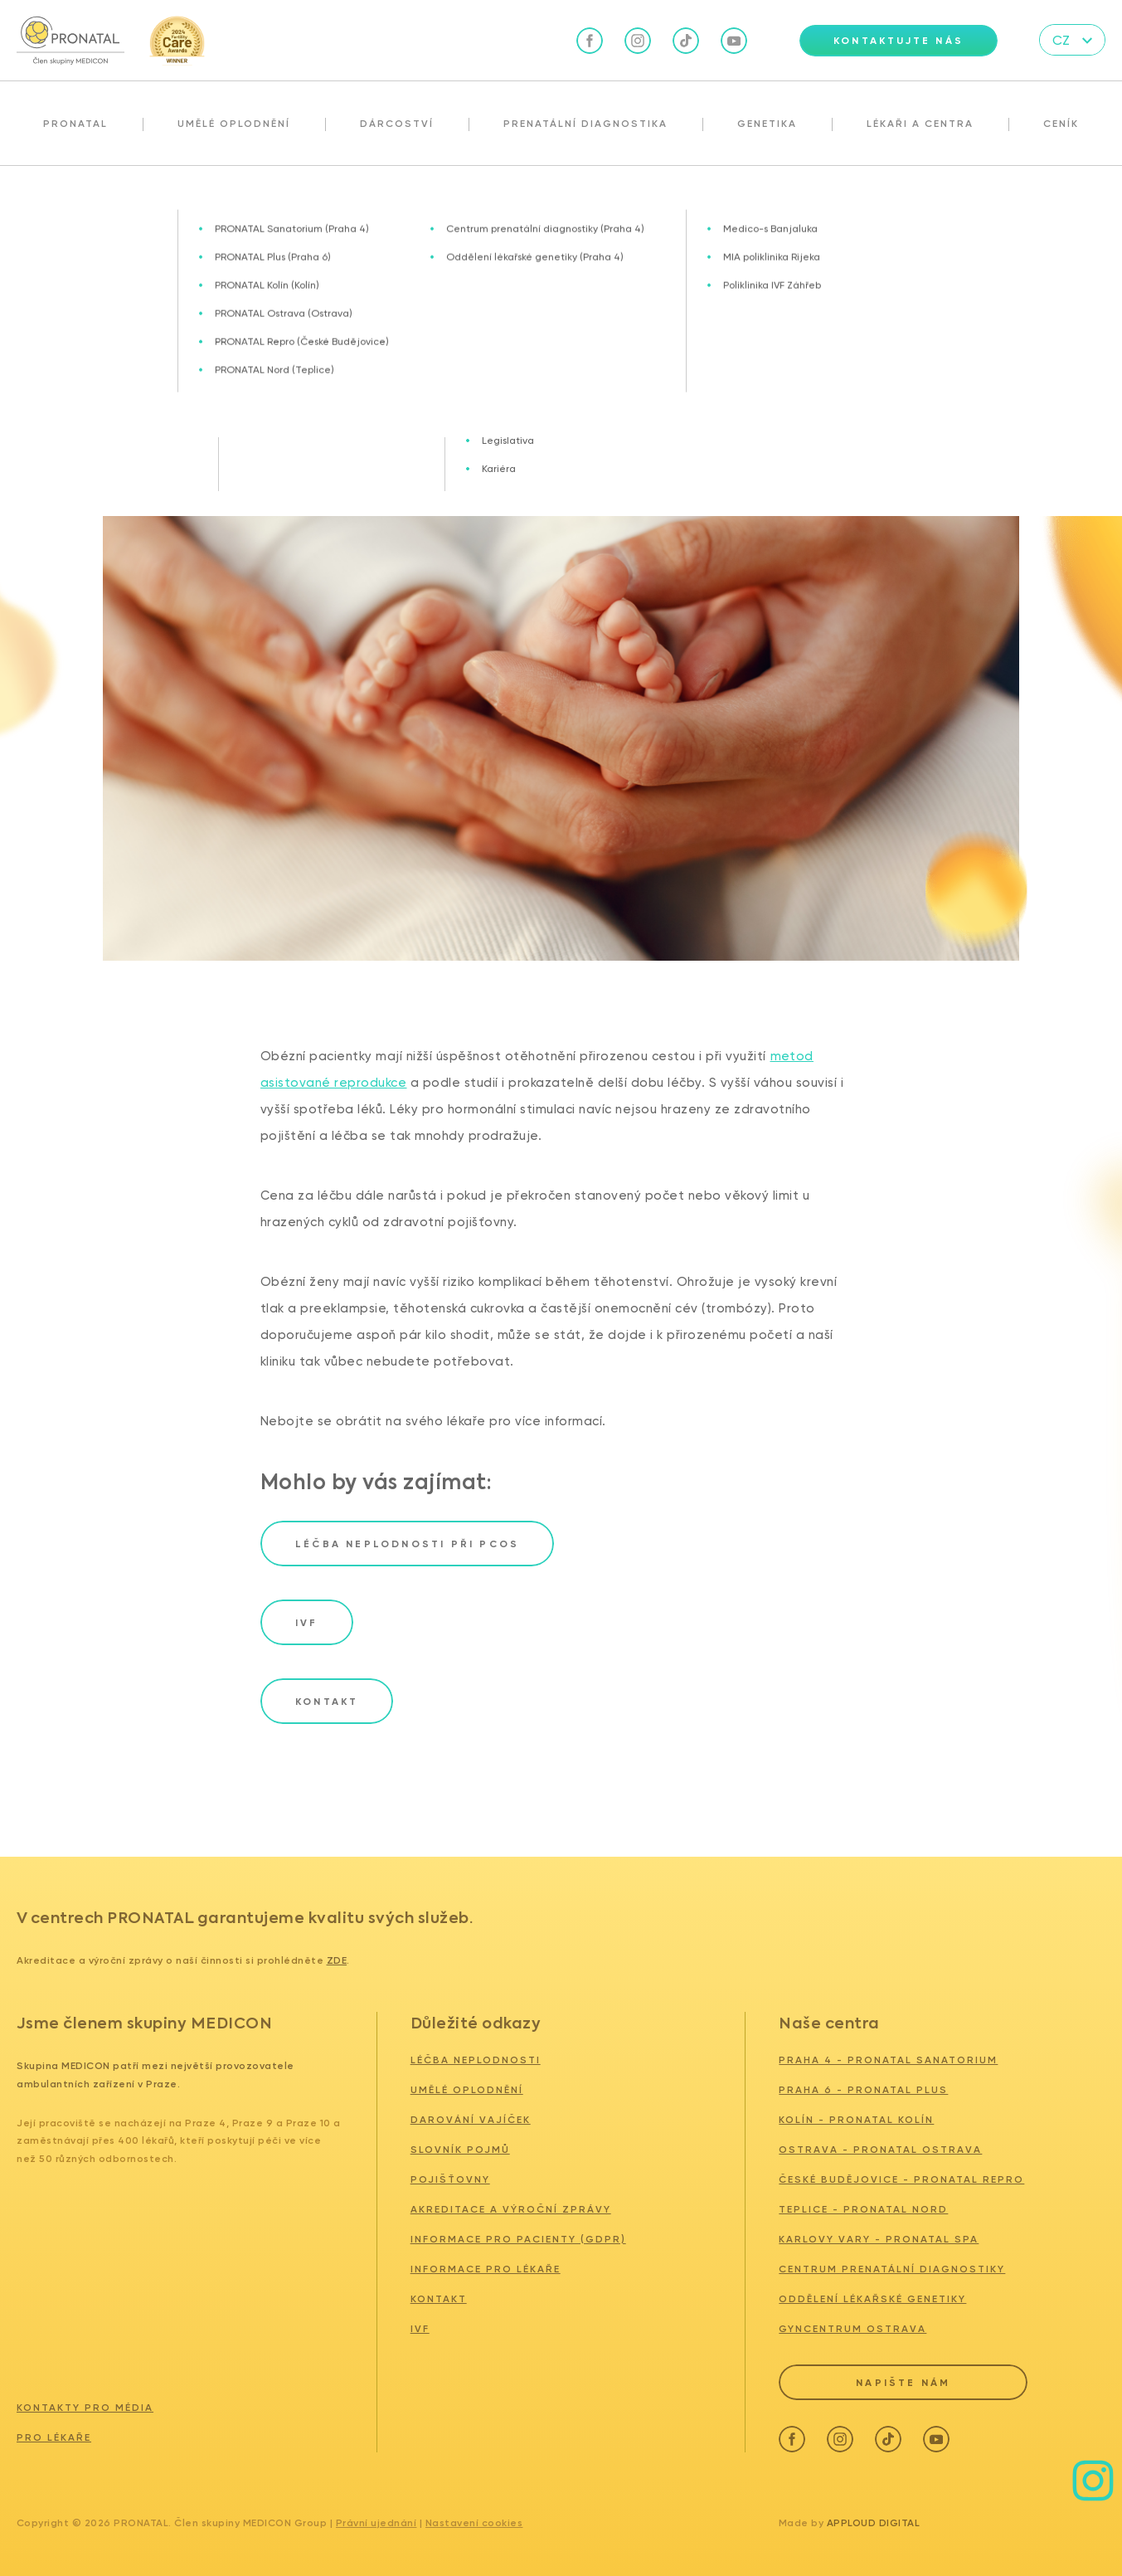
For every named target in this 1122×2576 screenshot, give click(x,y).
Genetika (767, 123)
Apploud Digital (873, 2518)
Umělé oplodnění (233, 123)
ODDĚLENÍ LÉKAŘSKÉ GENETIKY (872, 2299)
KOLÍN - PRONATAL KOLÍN (856, 2120)
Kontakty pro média (85, 2402)
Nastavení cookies (474, 2518)
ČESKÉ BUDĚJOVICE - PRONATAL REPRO (901, 2179)
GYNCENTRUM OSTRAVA (852, 2329)
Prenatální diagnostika (585, 123)
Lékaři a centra (920, 123)
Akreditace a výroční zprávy (510, 2209)
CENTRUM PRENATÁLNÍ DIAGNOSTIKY (892, 2269)
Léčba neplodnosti (475, 2060)
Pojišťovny (450, 2179)
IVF (420, 2329)
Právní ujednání (376, 2518)
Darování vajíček (470, 2120)
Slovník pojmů (460, 2149)
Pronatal (75, 123)
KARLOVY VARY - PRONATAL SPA (879, 2239)
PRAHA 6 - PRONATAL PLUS (863, 2090)
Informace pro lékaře (485, 2269)
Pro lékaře (54, 2432)
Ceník (1061, 123)
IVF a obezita (152, 201)
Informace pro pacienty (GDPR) (518, 2239)
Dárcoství (397, 123)
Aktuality (75, 201)
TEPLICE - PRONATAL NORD (863, 2209)
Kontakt (438, 2299)
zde (337, 1960)
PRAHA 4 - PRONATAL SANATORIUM (888, 2060)
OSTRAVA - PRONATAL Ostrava (880, 2149)
